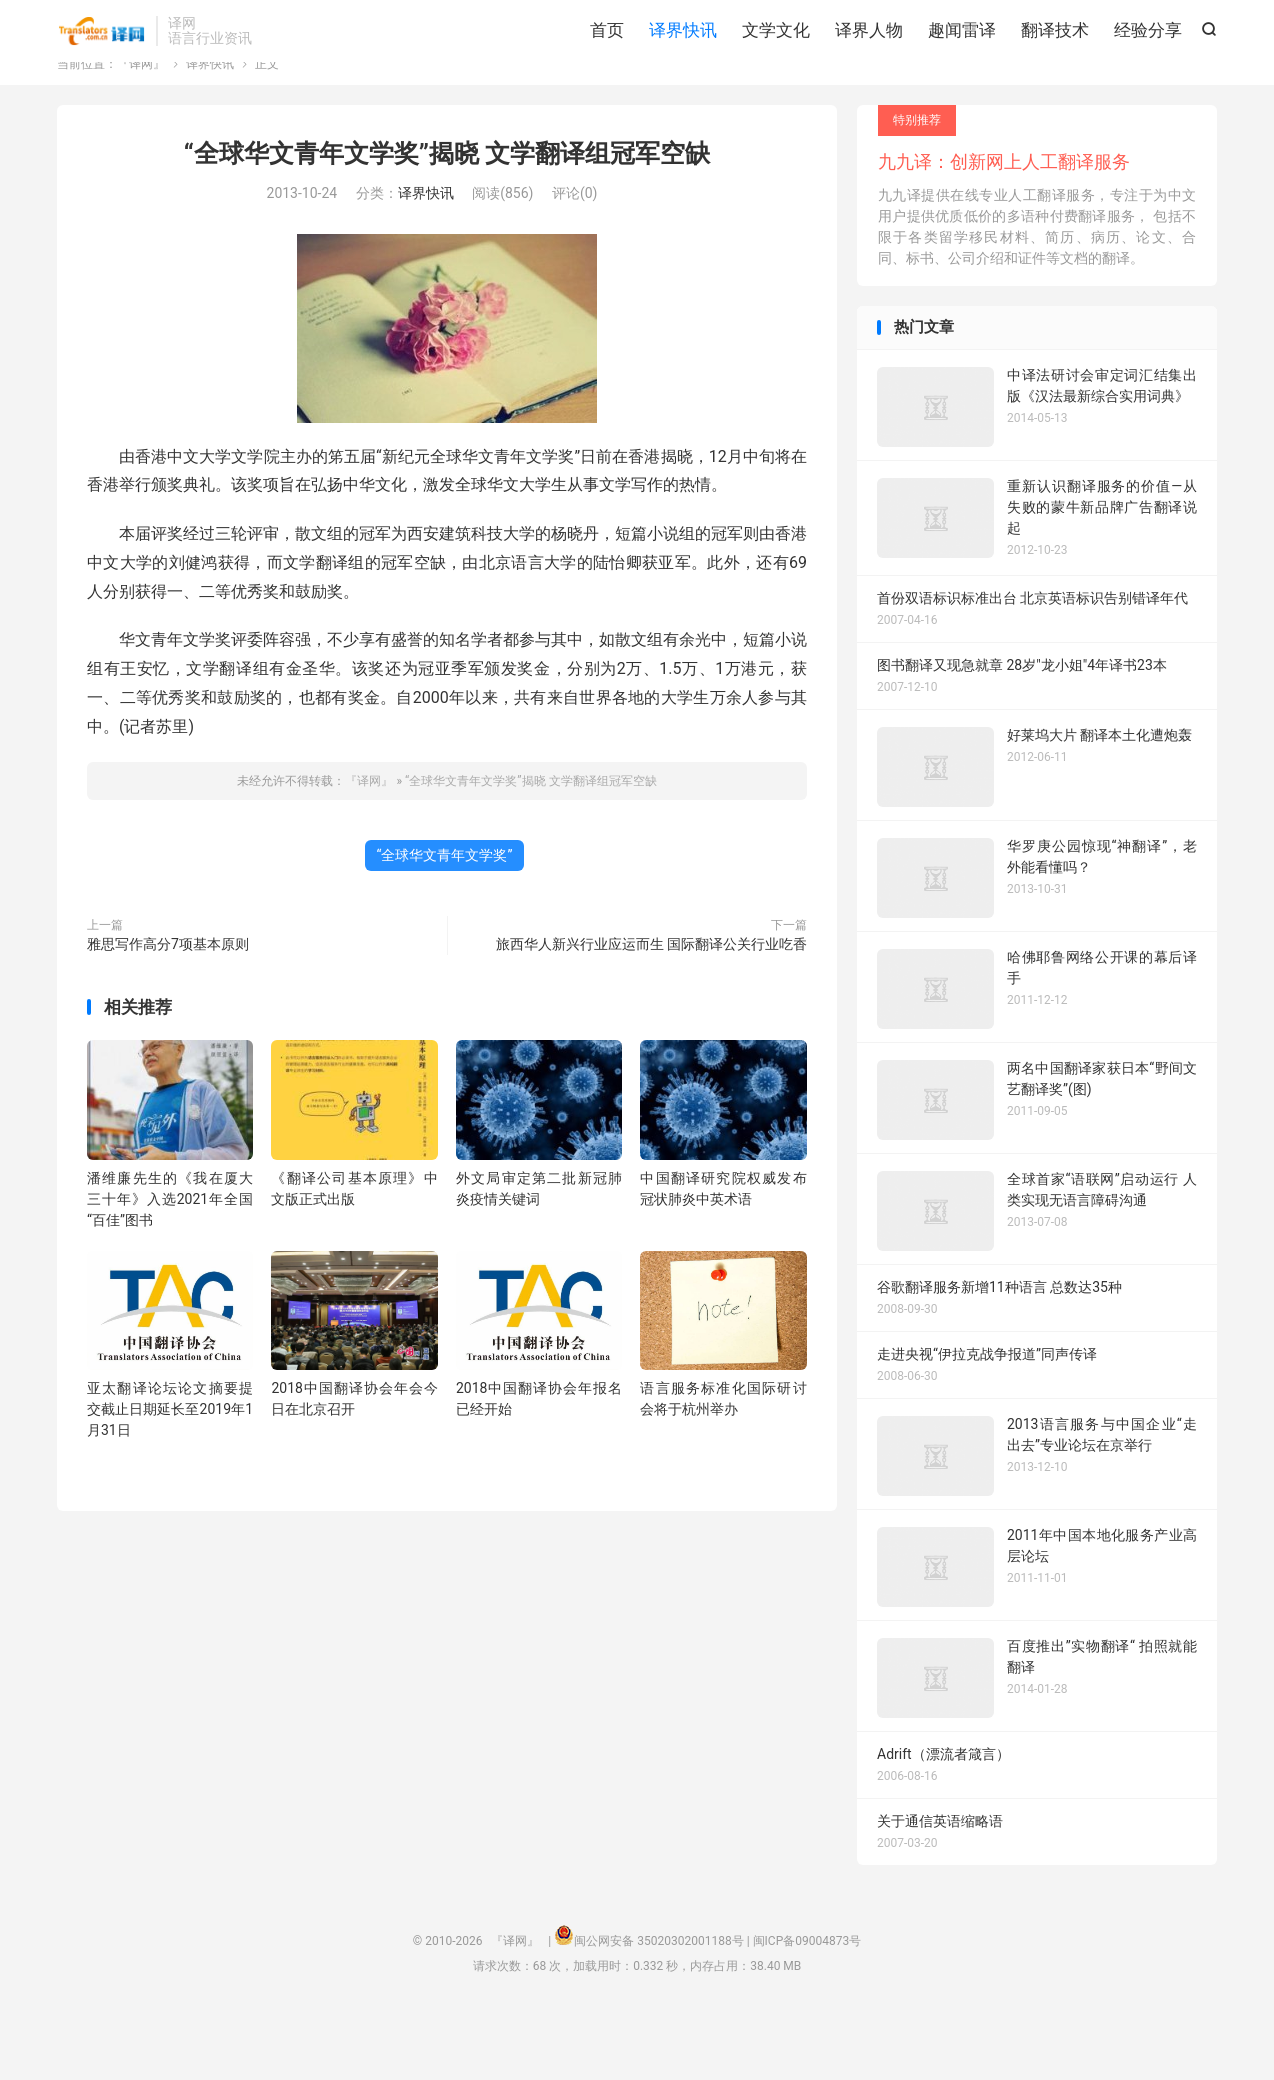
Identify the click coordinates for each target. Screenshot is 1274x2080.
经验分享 (1148, 70)
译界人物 (869, 70)
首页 (607, 70)
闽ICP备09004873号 (807, 2006)
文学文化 (776, 70)
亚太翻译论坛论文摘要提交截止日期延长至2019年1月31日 (170, 1474)
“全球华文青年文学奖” (445, 920)
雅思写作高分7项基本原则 (168, 1009)
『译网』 (101, 71)
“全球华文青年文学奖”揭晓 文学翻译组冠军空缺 (447, 218)
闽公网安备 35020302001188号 (658, 2006)
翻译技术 (1055, 70)
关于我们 (1096, 26)
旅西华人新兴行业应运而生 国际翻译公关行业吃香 (651, 1009)
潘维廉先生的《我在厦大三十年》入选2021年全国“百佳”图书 (170, 1264)
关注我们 (1177, 26)
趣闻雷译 (962, 70)
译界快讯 (683, 70)
